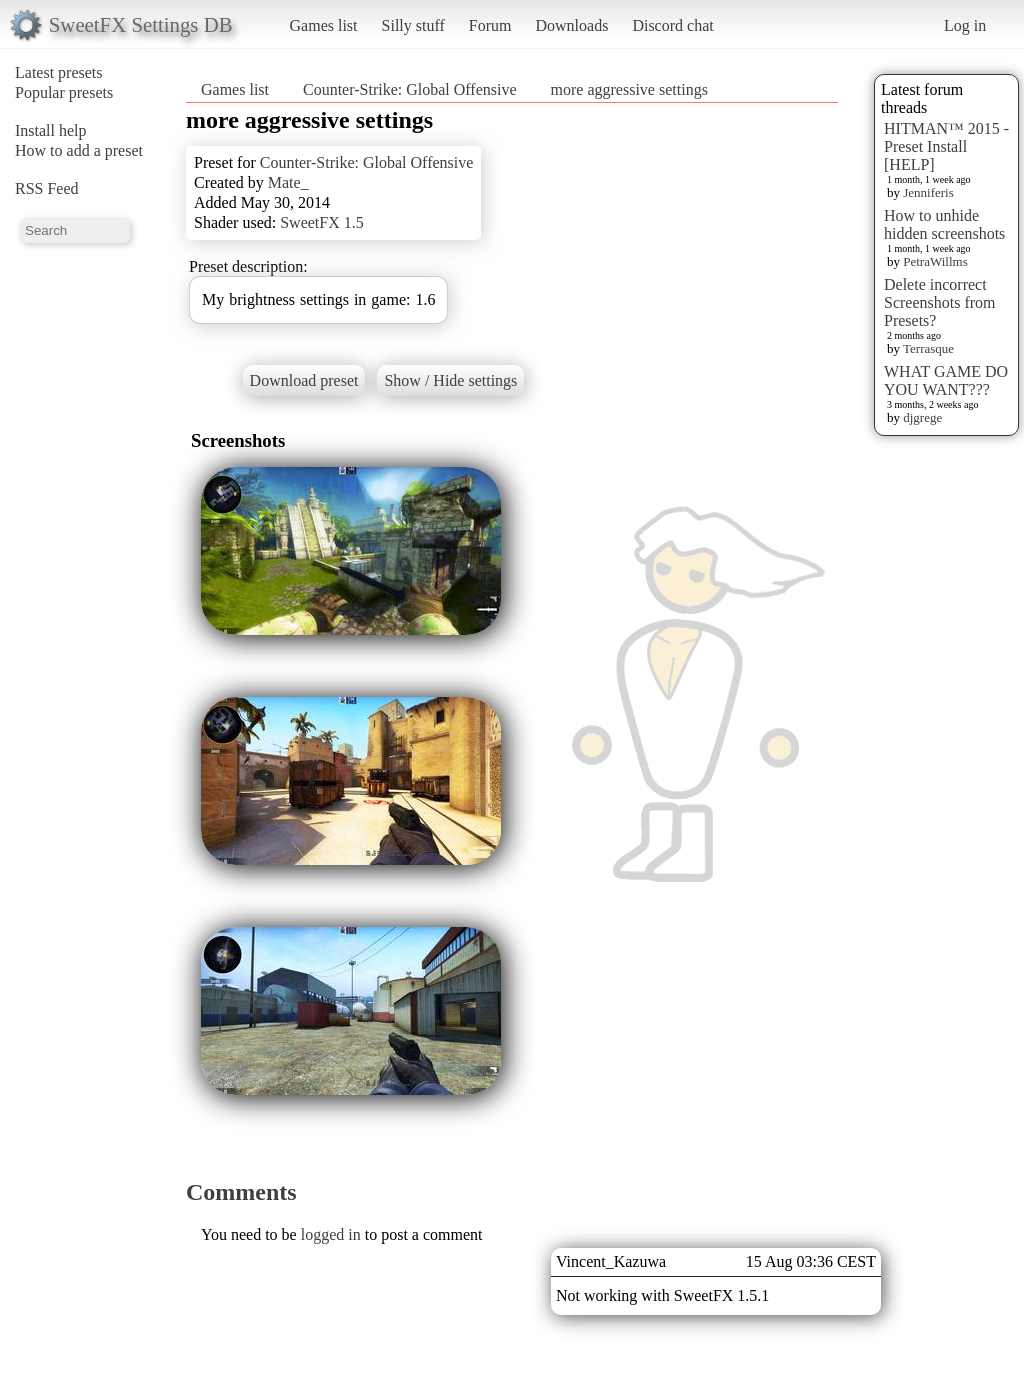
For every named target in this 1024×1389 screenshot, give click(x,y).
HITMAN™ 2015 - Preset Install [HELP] (946, 146)
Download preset (304, 380)
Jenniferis (928, 192)
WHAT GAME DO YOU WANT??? (946, 380)
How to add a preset (79, 150)
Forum (490, 25)
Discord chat (672, 25)
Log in (965, 25)
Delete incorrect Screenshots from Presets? (940, 302)
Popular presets (64, 92)
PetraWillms (935, 261)
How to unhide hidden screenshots (944, 224)
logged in (331, 1234)
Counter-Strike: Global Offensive (410, 89)
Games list (324, 25)
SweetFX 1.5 (322, 222)
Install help (51, 130)
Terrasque (928, 348)
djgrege (922, 417)
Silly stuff (413, 25)
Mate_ (288, 182)
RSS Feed (47, 188)
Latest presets (59, 72)
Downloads (571, 25)
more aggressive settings (629, 89)
